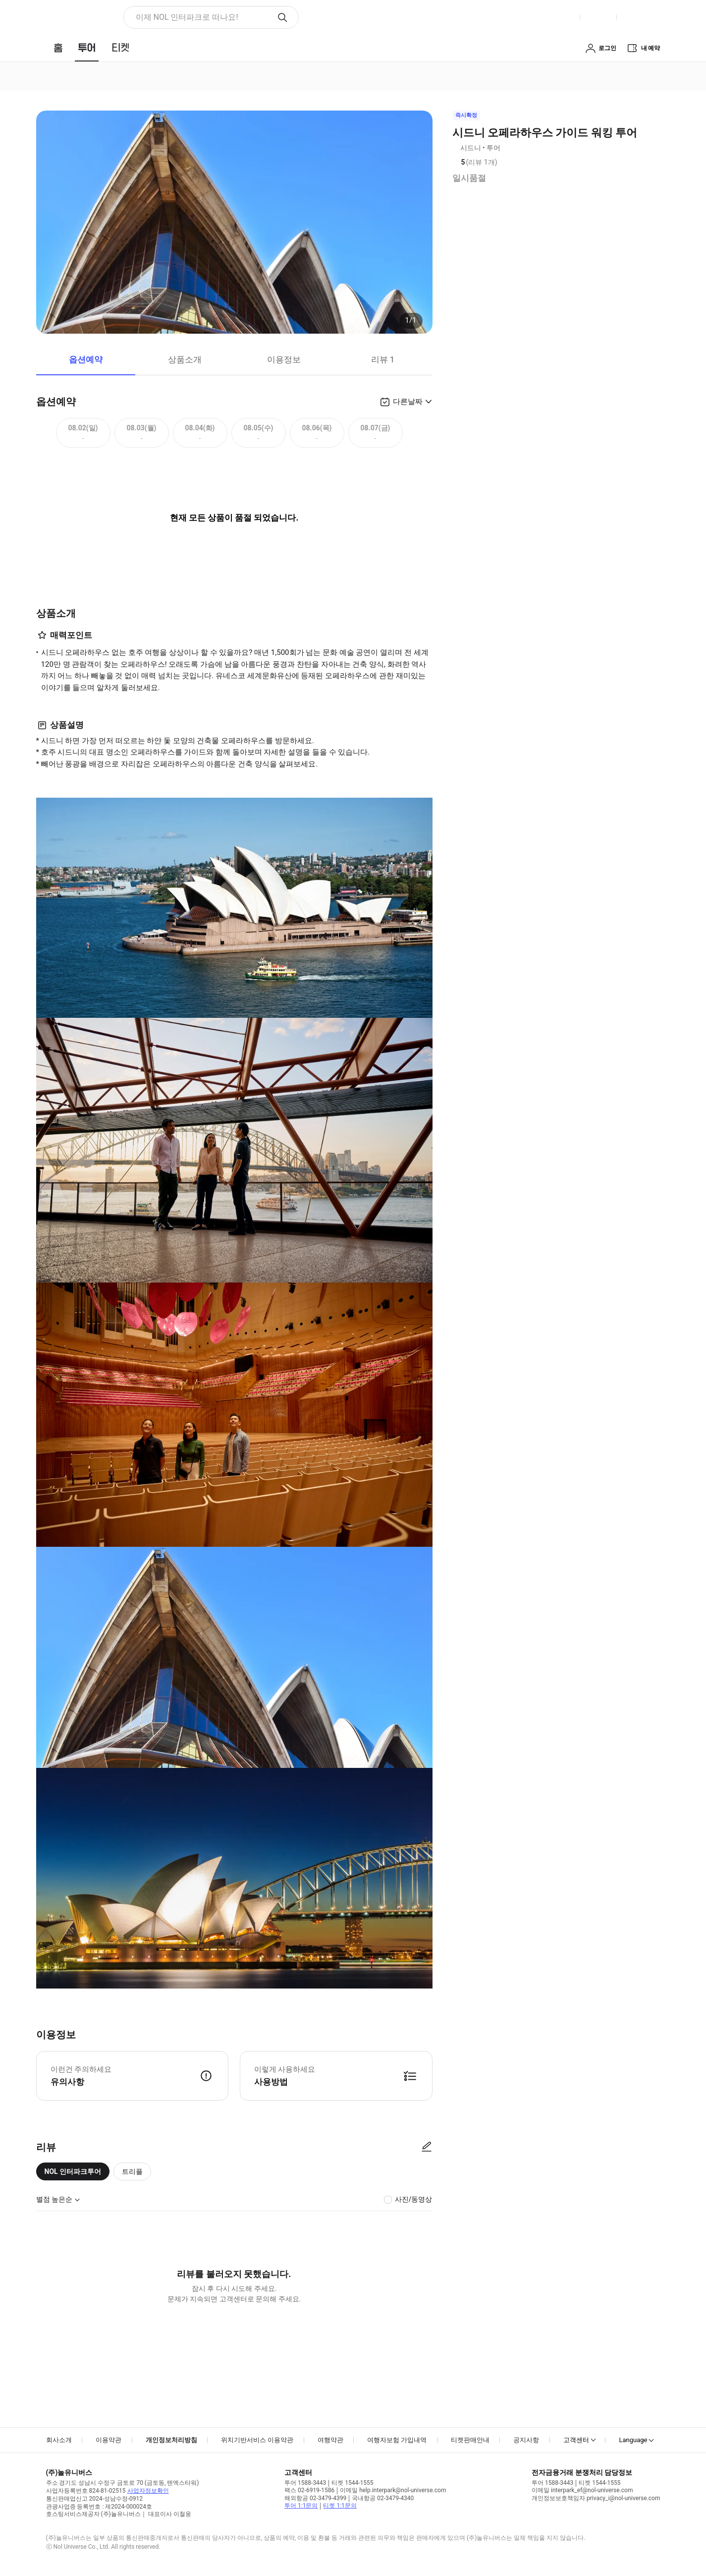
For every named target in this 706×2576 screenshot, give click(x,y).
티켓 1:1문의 (339, 2505)
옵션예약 (86, 359)
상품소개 (185, 359)
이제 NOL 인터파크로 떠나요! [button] (187, 17)
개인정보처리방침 (171, 2440)
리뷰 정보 (504, 163)
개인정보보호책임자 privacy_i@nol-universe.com (596, 2498)
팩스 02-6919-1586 (309, 2490)
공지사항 (526, 2440)
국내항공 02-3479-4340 (383, 2498)
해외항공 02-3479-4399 (315, 2498)
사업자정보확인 (148, 2490)
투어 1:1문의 (301, 2505)
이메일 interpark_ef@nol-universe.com (582, 2490)
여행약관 (330, 2440)
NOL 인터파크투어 (73, 2171)
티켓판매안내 (470, 2440)
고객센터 (576, 2440)
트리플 (132, 2171)
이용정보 (284, 359)
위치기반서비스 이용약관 (257, 2440)
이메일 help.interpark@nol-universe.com (393, 2490)
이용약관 (108, 2440)
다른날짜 (408, 401)
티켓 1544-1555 (352, 2482)
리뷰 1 (383, 359)
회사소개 (59, 2440)
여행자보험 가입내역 (397, 2440)
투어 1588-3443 (305, 2482)
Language (633, 2440)
